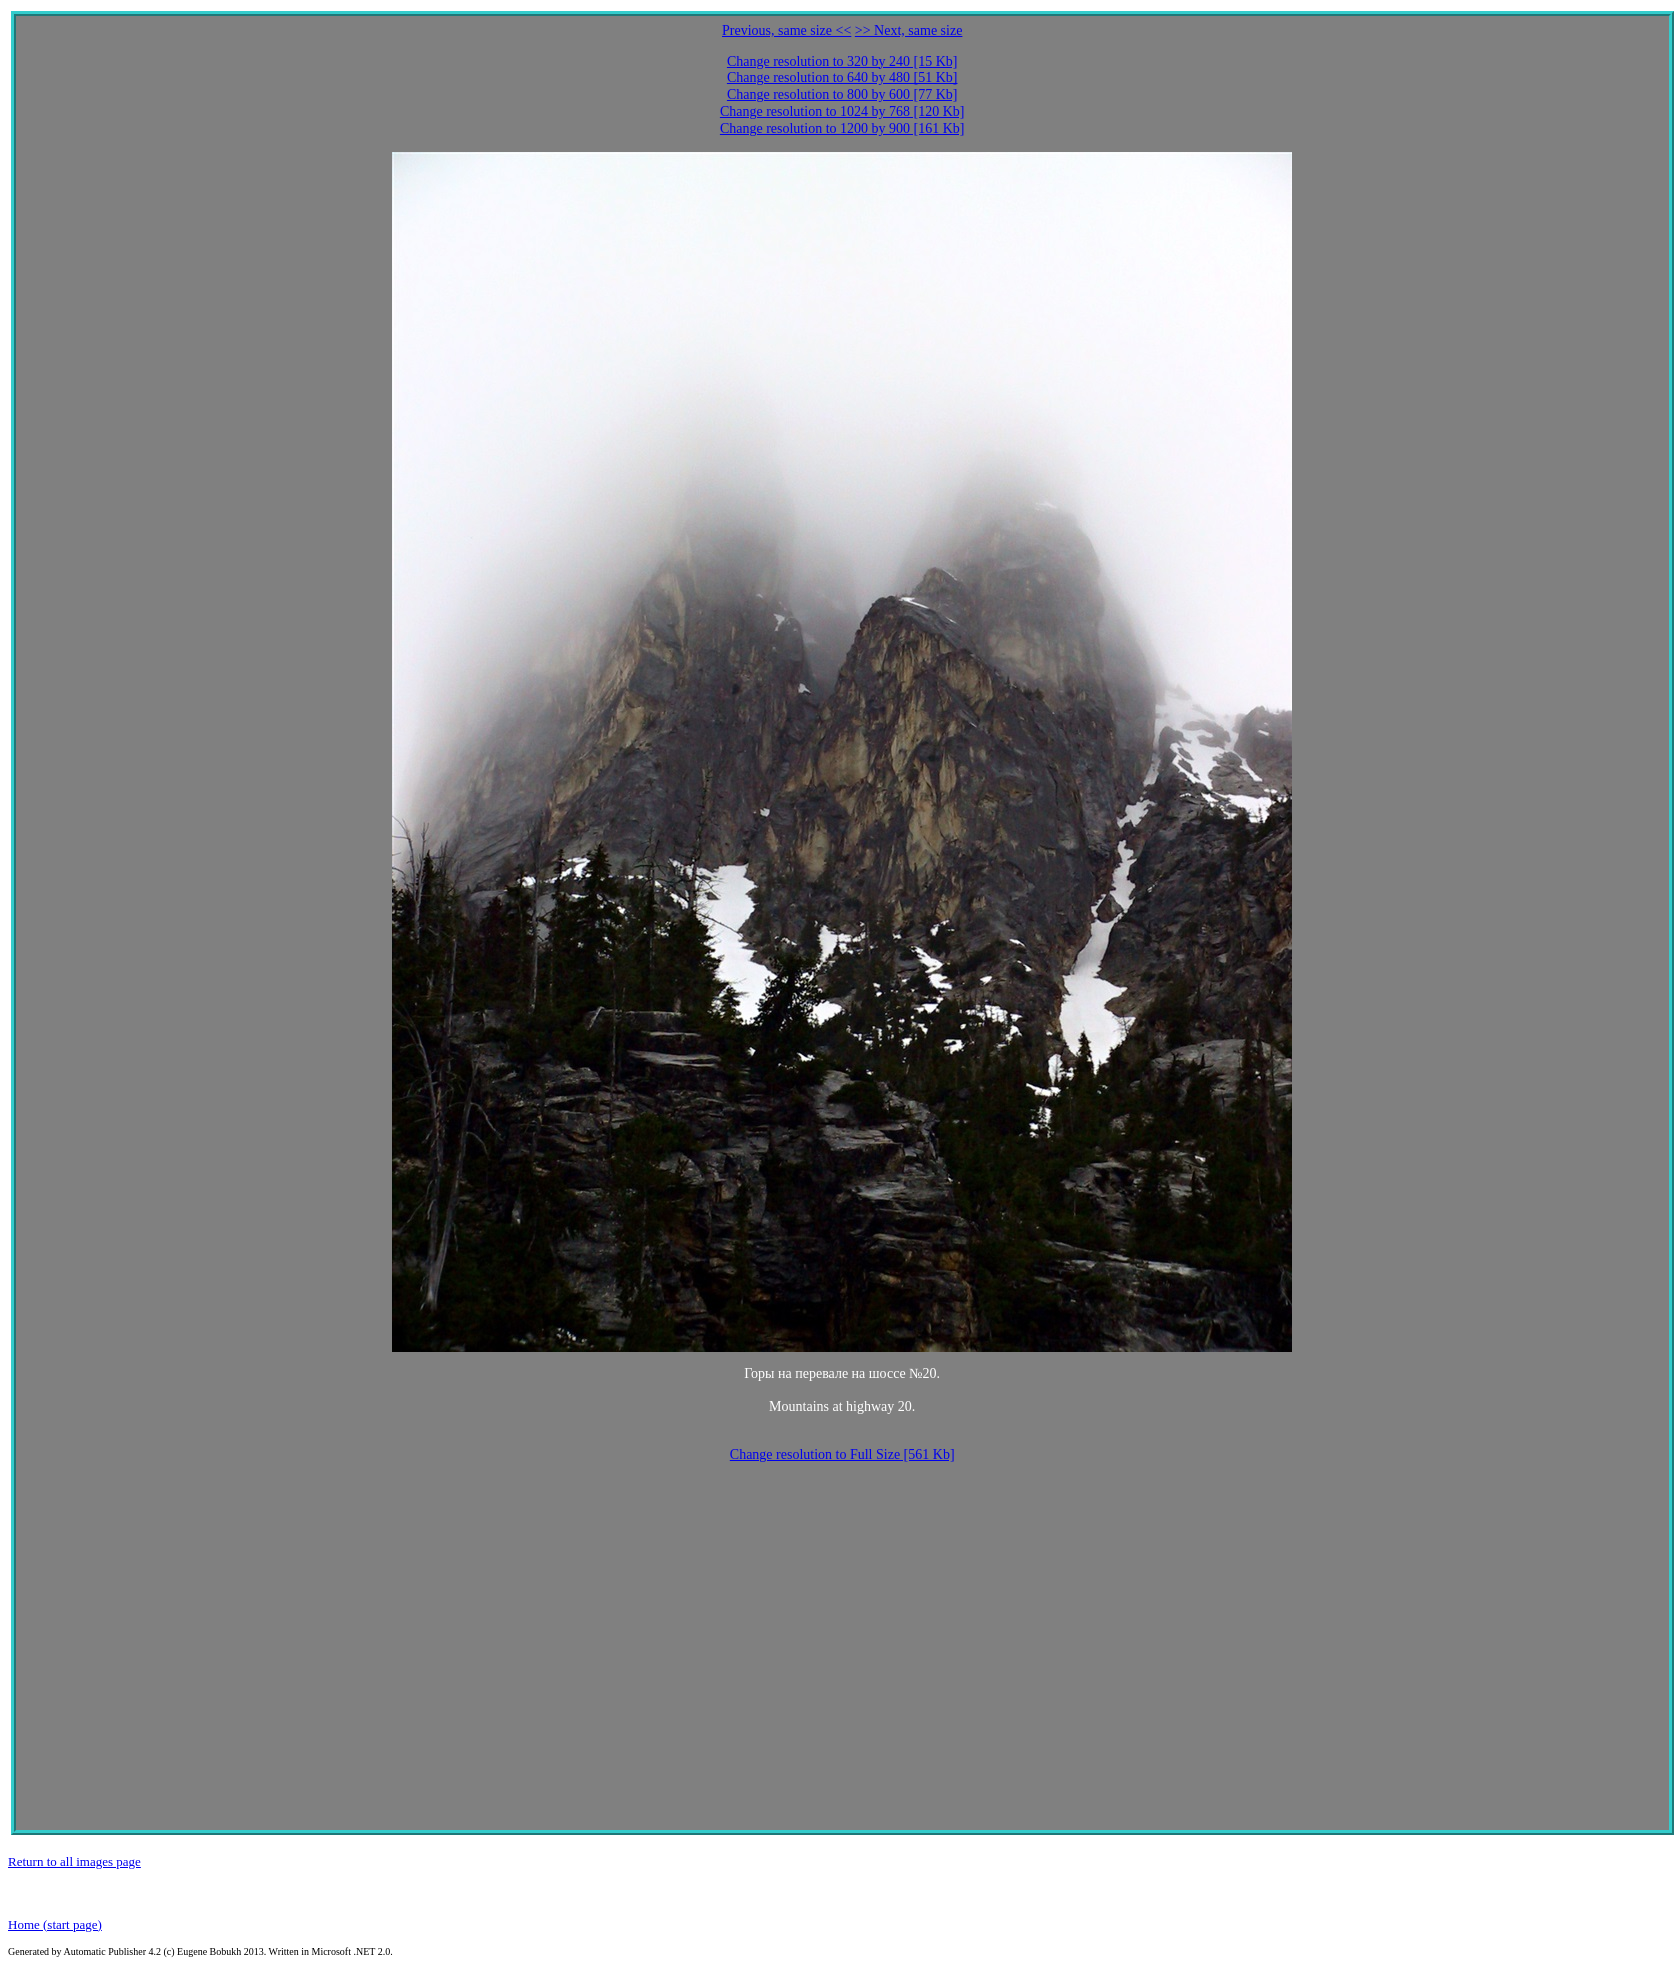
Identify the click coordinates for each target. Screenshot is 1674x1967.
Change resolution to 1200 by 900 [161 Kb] (842, 128)
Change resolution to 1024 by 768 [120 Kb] (842, 111)
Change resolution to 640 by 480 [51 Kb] (842, 77)
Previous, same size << (786, 30)
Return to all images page (74, 1861)
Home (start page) (55, 1924)
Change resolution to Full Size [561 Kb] (842, 1454)
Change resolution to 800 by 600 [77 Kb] (842, 94)
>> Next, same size (909, 30)
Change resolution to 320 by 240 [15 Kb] (842, 61)
